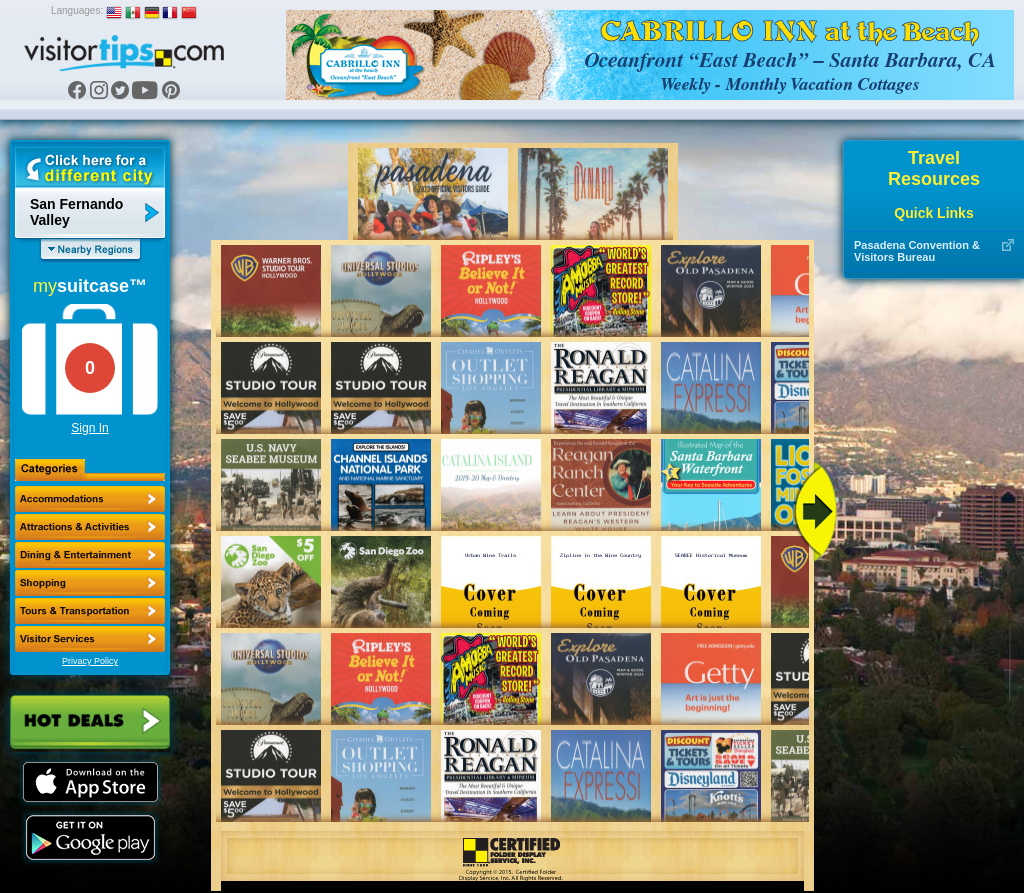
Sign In (89, 428)
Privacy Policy (90, 661)
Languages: (77, 10)
